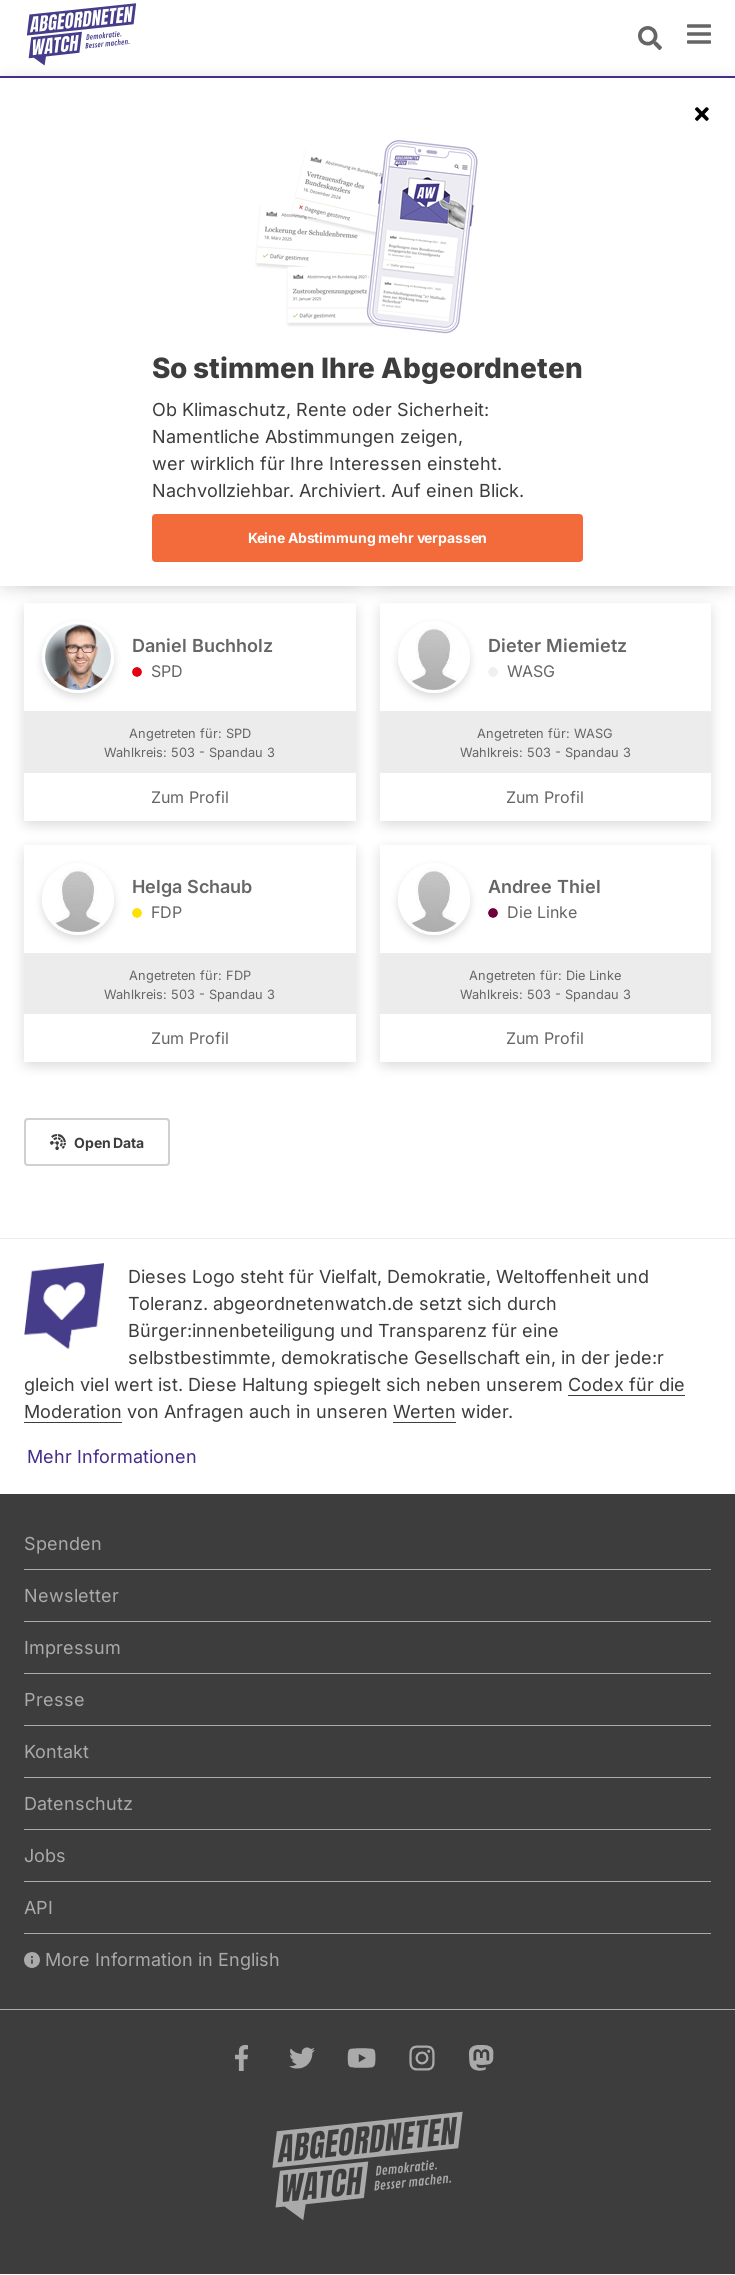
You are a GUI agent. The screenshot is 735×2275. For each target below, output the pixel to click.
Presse (54, 1699)
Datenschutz (78, 1803)
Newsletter (71, 1595)
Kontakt (56, 1751)
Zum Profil (190, 797)
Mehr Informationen (112, 1456)
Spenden (63, 1543)
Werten (424, 1411)
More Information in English (152, 1959)
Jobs (45, 1855)
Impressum (72, 1647)
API (38, 1907)
